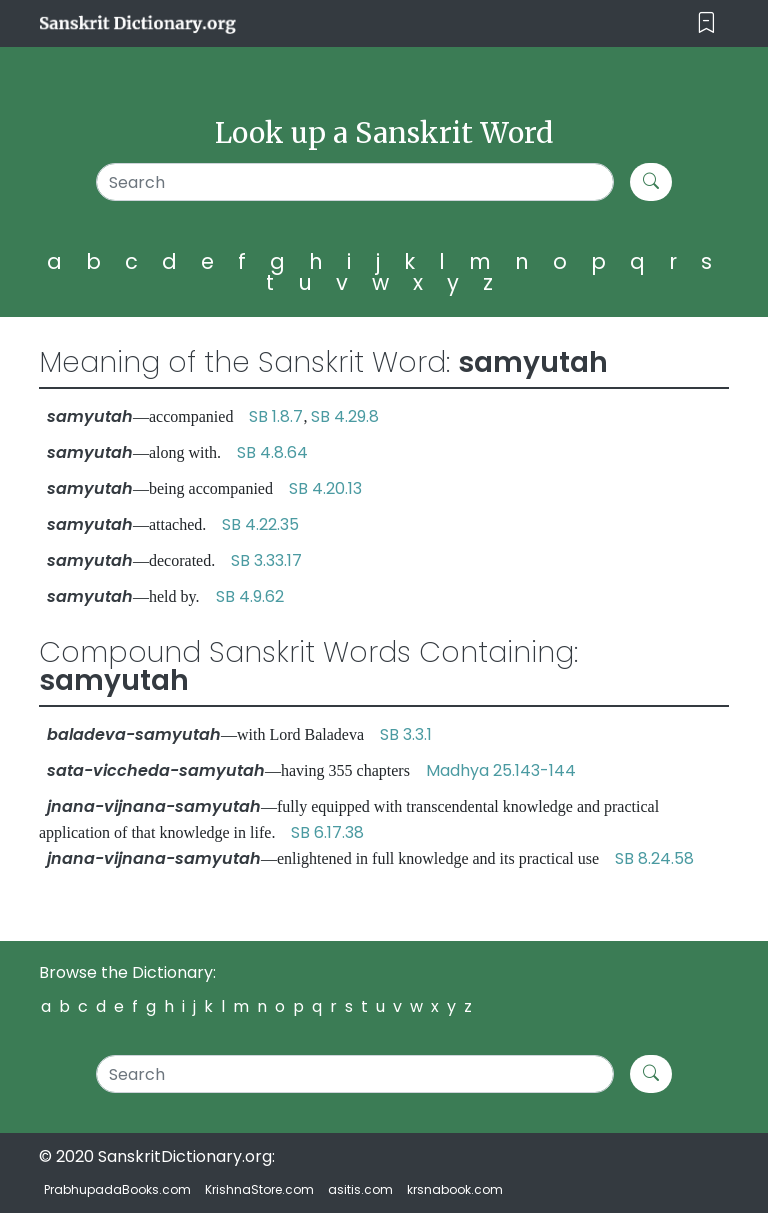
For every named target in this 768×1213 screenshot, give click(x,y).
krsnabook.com (455, 1189)
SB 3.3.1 (406, 734)
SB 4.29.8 (345, 416)
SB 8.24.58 (654, 858)
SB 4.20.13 (325, 488)
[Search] (355, 182)
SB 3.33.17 (266, 560)
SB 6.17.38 (327, 832)
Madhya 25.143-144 (501, 770)
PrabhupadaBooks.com (117, 1189)
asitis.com (360, 1189)
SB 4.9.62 (250, 596)
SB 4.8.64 (272, 452)
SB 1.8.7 (276, 416)
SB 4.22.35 (260, 524)
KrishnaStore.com (259, 1189)
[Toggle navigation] (706, 23)
